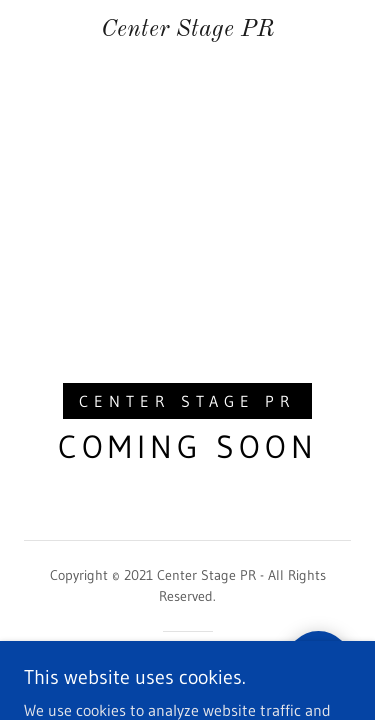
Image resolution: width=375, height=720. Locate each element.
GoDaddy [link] (225, 666)
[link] (188, 30)
